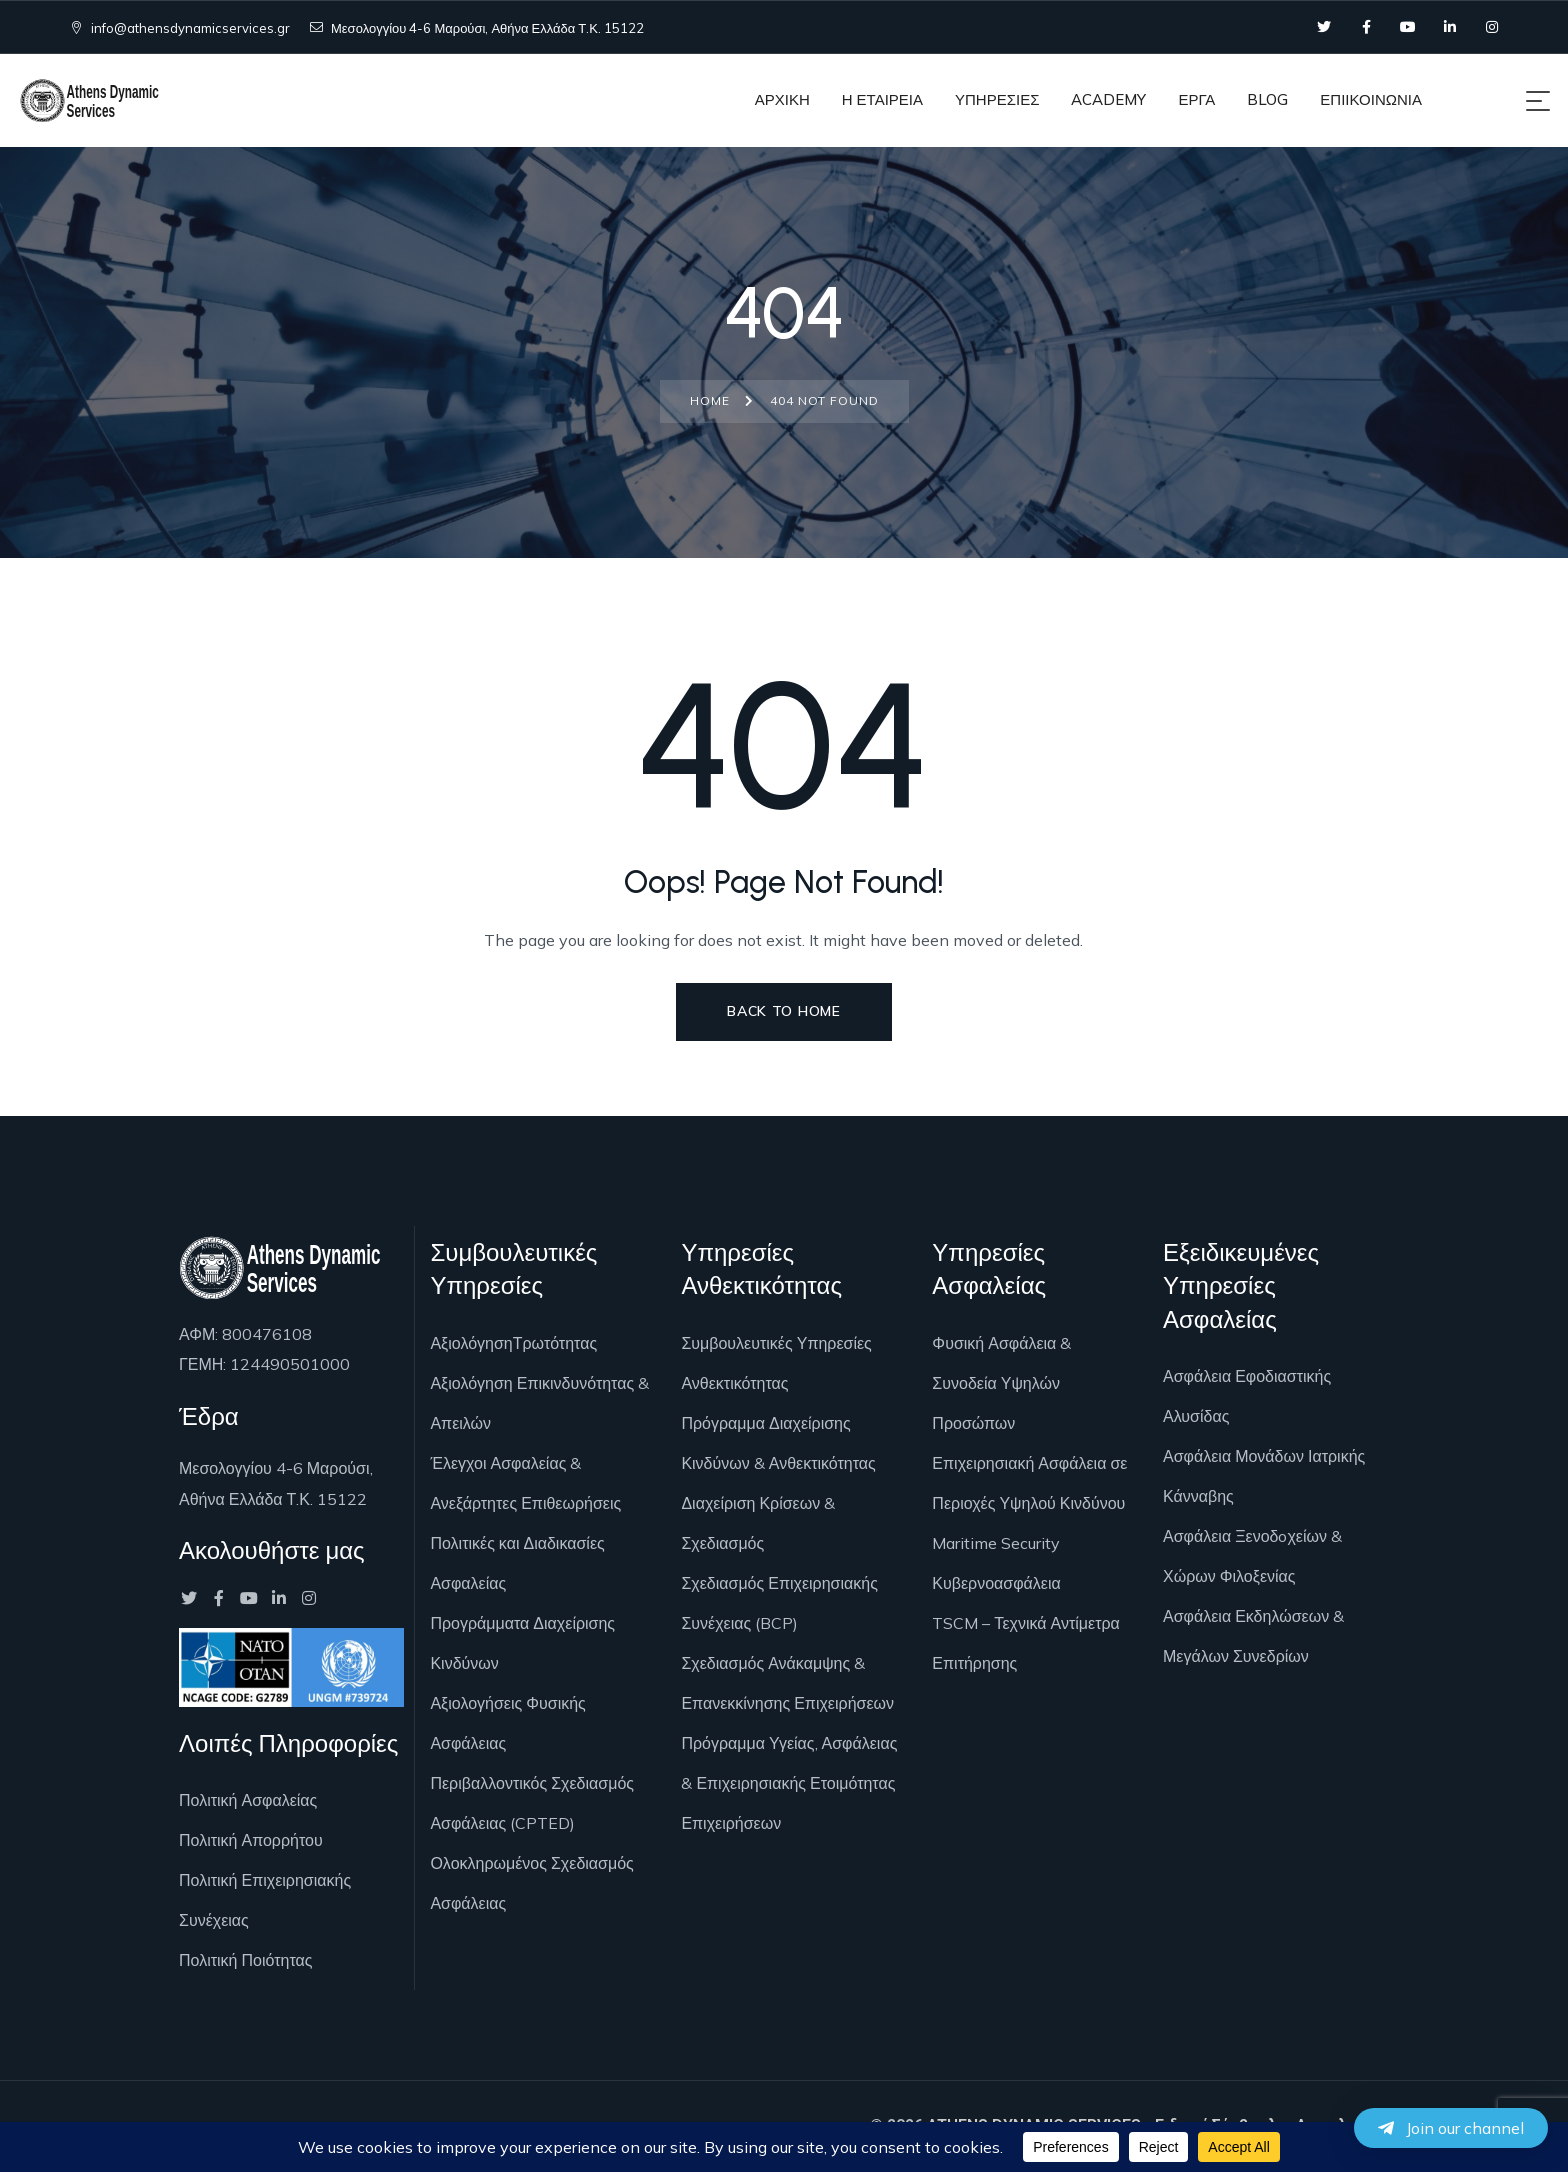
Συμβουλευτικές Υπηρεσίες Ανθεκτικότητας (776, 1363)
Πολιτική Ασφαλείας (248, 1800)
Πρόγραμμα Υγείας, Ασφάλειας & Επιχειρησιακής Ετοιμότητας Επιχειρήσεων (789, 1783)
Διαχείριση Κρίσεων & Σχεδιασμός (758, 1523)
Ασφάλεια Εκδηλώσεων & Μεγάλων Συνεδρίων (1253, 1636)
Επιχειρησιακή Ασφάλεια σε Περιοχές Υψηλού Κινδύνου (1029, 1483)
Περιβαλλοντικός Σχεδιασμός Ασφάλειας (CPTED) (532, 1803)
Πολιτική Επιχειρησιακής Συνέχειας (265, 1900)
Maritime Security (996, 1543)
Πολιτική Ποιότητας (245, 1960)
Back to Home (783, 1011)
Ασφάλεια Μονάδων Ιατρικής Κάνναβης (1264, 1476)
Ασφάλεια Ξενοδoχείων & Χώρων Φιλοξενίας (1252, 1556)
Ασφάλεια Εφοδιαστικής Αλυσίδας (1247, 1396)
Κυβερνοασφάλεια (996, 1583)
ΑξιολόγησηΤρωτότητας (513, 1343)
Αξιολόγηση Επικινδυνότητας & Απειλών (539, 1403)
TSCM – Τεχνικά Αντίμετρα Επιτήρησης (1025, 1643)
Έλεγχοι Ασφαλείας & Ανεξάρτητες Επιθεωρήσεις (525, 1483)
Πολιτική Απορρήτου (251, 1840)
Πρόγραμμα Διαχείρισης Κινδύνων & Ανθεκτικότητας (778, 1443)
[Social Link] (1324, 27)
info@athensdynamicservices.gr (180, 28)
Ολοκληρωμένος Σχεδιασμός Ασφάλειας (531, 1883)
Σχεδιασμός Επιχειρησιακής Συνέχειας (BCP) (779, 1603)
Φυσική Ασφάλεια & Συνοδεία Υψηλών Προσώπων (1001, 1383)
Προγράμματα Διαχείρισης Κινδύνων (522, 1643)
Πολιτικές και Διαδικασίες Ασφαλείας (517, 1563)
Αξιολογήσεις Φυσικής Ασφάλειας (507, 1723)
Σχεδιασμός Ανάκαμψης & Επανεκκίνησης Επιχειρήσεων (787, 1683)
